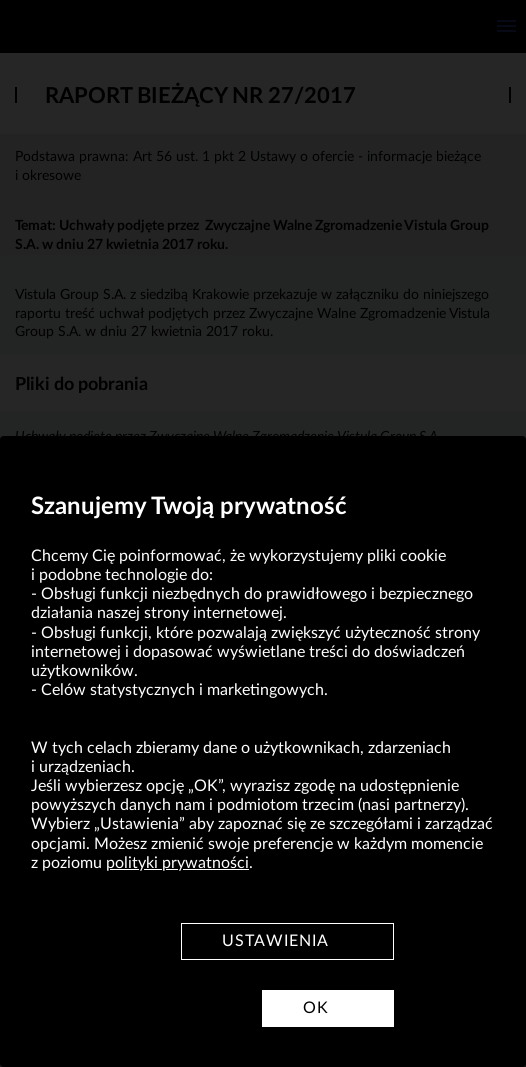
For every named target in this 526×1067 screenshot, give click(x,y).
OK (316, 1008)
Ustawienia (275, 941)
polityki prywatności (177, 863)
